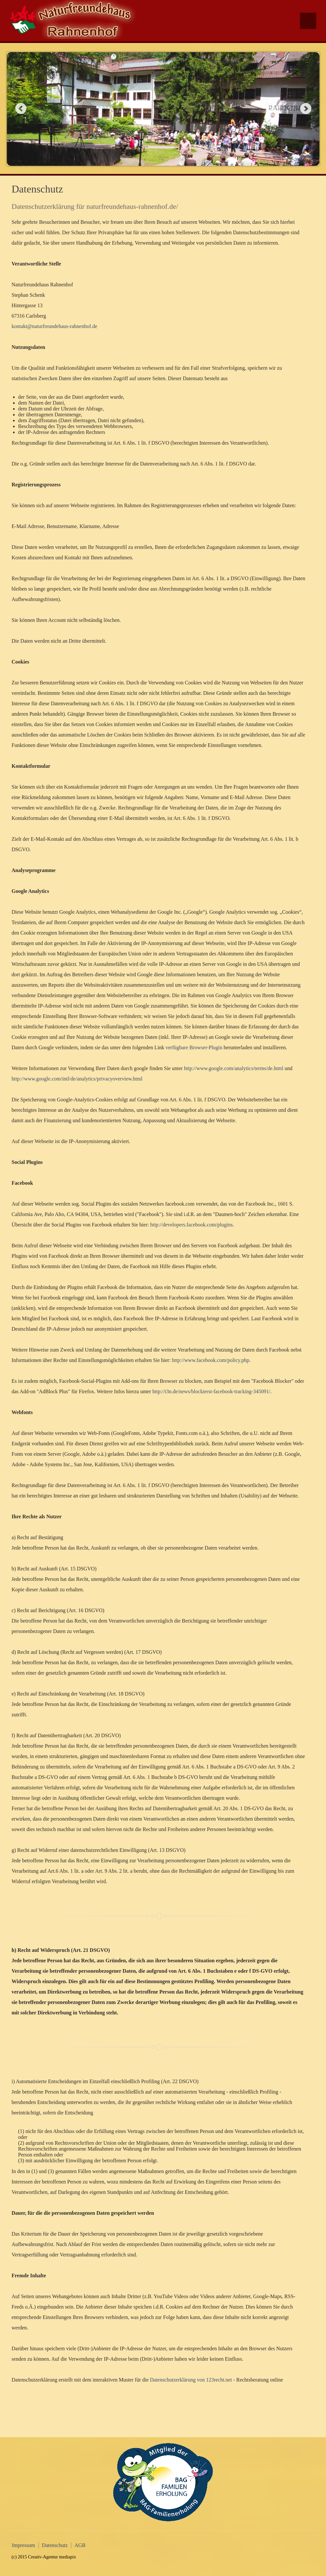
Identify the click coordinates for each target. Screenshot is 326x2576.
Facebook (309, 49)
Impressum (23, 2545)
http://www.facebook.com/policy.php (210, 1360)
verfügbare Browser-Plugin (193, 1047)
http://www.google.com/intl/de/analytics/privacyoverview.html (77, 1078)
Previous (20, 108)
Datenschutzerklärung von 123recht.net (191, 2380)
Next (305, 108)
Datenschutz (55, 2545)
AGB (80, 2545)
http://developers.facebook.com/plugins (191, 1224)
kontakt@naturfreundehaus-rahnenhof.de (54, 326)
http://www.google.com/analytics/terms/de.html (233, 1068)
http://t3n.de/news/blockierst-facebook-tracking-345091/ (211, 1391)
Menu (308, 21)
